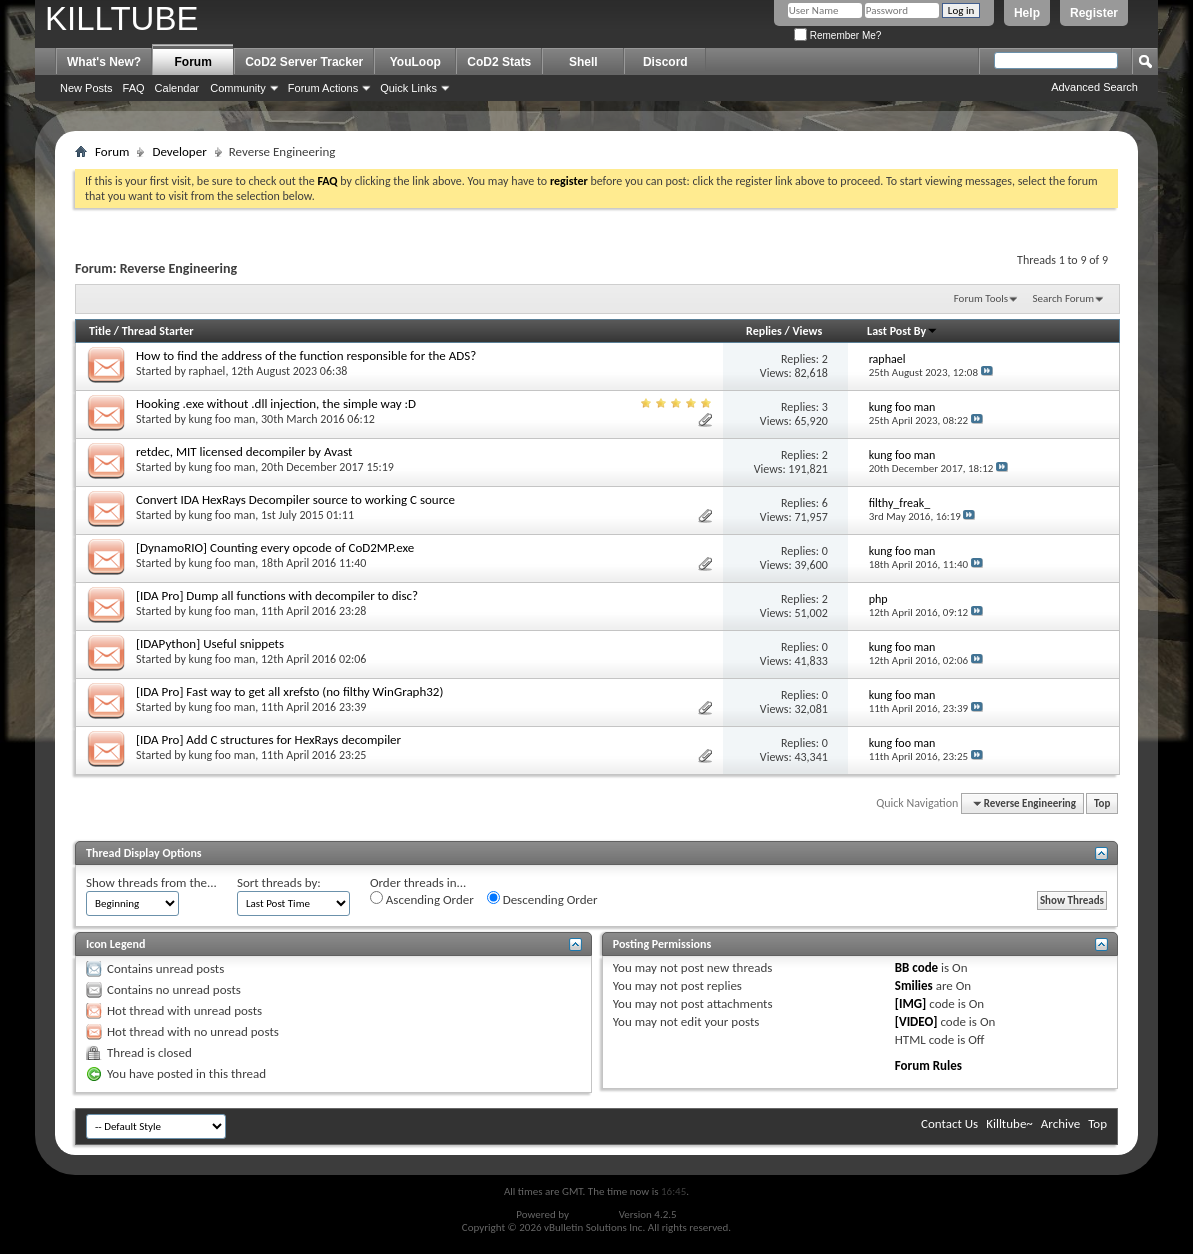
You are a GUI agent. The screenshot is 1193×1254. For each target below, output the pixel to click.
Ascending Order (422, 899)
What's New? (104, 62)
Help (1027, 13)
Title (100, 331)
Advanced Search (1094, 87)
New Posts (86, 88)
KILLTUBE (121, 18)
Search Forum (1064, 298)
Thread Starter (158, 331)
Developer (179, 151)
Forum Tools (981, 298)
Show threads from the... (151, 882)
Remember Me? (837, 35)
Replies (764, 331)
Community (238, 88)
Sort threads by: (279, 882)
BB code (916, 967)
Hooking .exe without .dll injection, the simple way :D (276, 403)
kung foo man (222, 419)
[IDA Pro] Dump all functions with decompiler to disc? (277, 595)
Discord (665, 62)
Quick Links (408, 88)
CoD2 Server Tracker (304, 62)
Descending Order (542, 899)
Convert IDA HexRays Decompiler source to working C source (295, 499)
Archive (1060, 1123)
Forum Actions (323, 88)
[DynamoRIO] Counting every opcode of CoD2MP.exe (275, 547)
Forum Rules (928, 1065)
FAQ (134, 88)
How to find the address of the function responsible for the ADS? (306, 355)
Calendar (177, 88)
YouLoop (415, 62)
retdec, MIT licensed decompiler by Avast (244, 451)
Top (1102, 803)
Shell (583, 62)
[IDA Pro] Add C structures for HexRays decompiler (268, 739)
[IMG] (911, 1003)
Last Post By (902, 331)
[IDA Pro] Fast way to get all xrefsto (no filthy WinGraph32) (289, 691)
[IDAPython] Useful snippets (210, 643)
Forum (193, 62)
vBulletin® (593, 1214)
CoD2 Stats (499, 62)
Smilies (914, 985)
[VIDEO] (916, 1021)
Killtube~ (1009, 1123)
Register (1094, 13)
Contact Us (949, 1123)
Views (808, 331)
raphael (207, 371)
